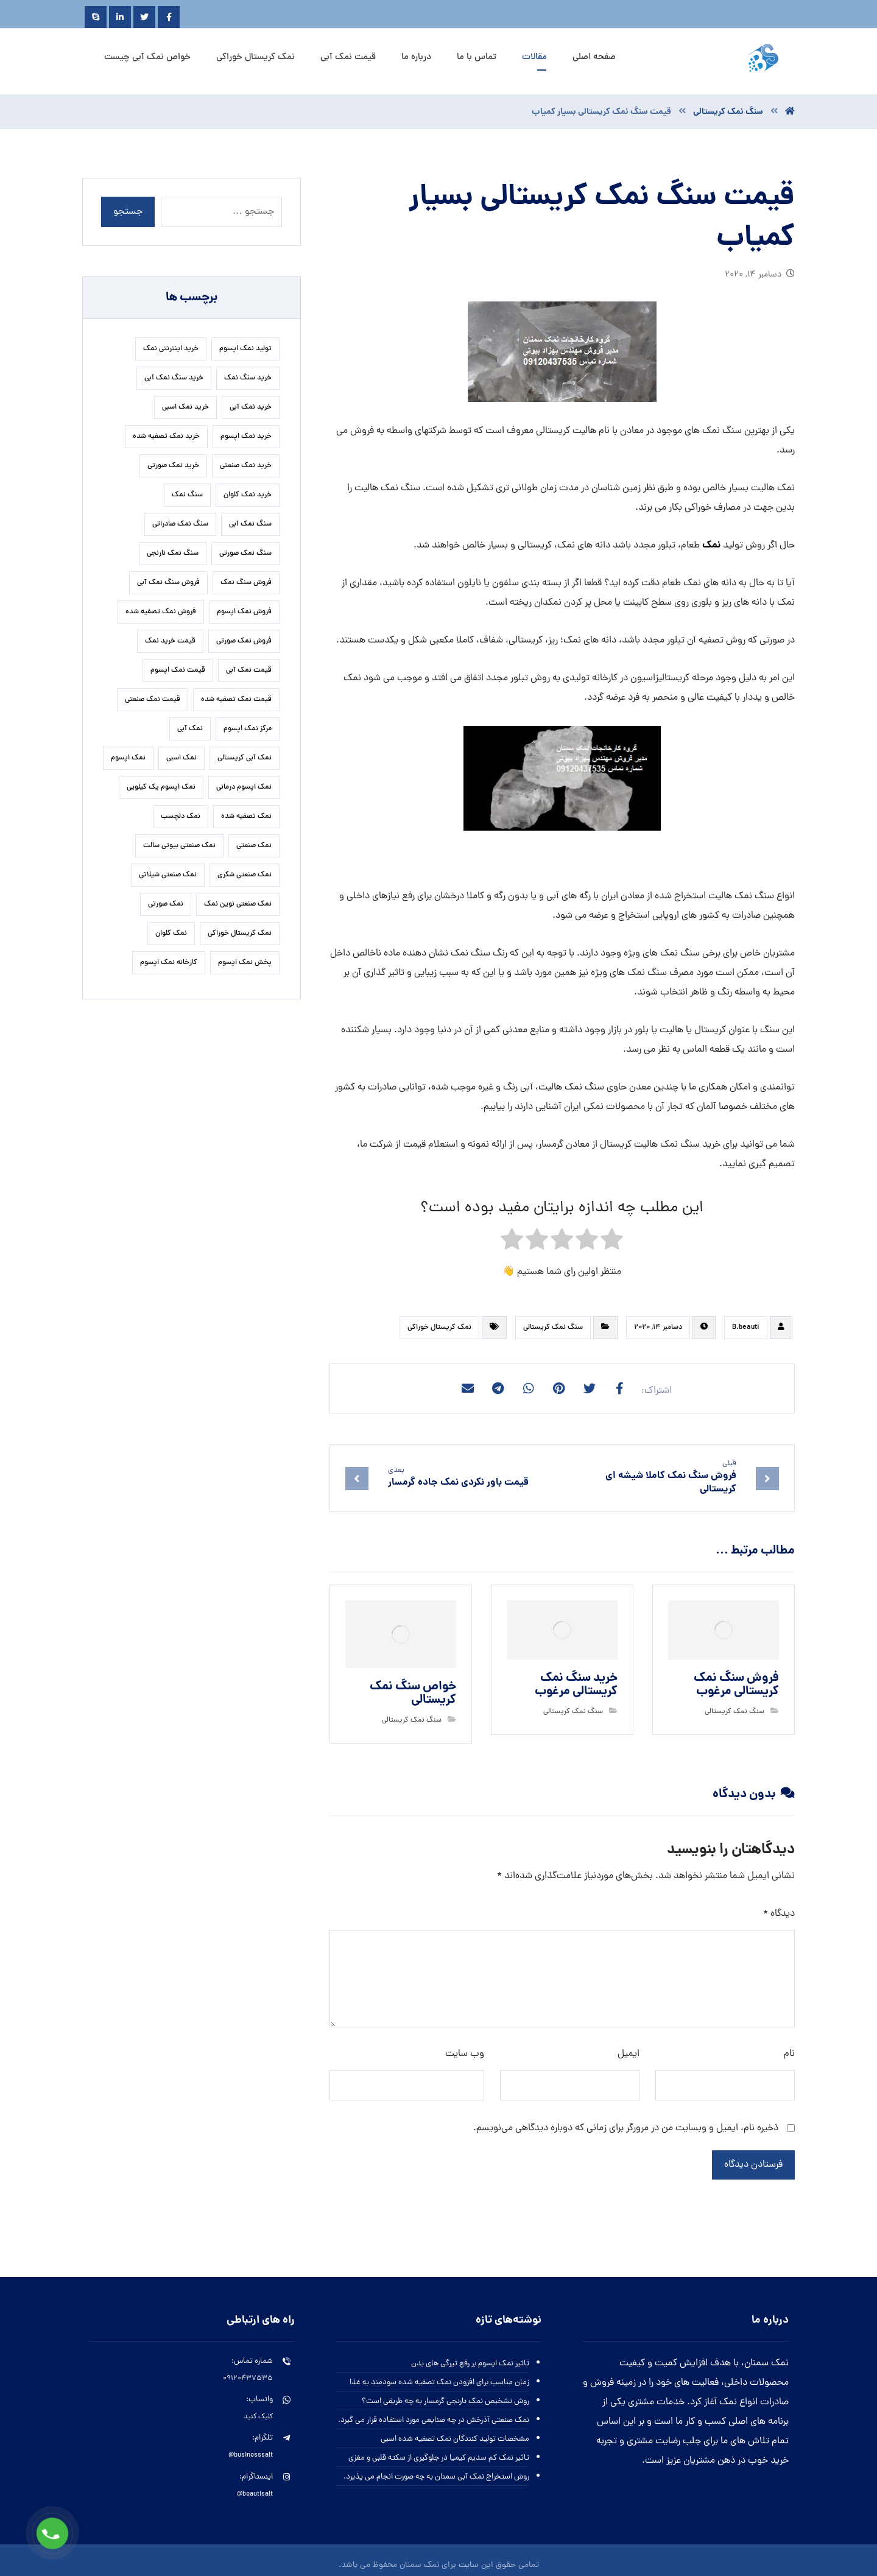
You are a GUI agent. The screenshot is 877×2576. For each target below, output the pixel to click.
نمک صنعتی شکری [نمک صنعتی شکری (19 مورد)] (244, 875)
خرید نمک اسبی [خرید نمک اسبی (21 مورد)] (185, 407)
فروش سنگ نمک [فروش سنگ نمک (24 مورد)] (246, 582)
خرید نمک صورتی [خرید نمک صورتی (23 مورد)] (173, 465)
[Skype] (96, 17)
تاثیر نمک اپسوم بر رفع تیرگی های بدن (470, 2364)
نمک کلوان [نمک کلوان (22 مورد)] (171, 933)
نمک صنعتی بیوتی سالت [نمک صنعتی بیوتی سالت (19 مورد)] (179, 845)
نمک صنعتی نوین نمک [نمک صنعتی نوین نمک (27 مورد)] (238, 904)
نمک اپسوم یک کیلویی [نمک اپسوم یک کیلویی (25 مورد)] (161, 787)
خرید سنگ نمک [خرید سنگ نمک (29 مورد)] (248, 378)
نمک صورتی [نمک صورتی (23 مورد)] (165, 904)
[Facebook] (169, 17)
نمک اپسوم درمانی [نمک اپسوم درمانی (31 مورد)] (244, 787)
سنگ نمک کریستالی (553, 1327)
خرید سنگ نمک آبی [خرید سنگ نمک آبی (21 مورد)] (173, 378)
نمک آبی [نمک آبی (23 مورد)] (190, 728)
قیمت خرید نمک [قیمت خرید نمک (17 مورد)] (170, 641)
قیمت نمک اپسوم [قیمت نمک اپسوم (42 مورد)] (177, 670)
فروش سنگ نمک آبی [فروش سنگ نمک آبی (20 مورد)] (168, 582)
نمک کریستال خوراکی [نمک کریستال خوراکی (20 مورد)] (240, 933)
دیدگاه (779, 1914)
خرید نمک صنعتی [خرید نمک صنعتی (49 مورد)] (246, 465)
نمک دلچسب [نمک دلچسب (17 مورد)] (180, 816)
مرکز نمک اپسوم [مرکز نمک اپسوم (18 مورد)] (248, 728)
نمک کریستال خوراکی (439, 1327)
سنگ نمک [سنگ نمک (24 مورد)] (187, 495)
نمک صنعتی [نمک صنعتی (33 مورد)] (254, 845)
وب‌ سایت (464, 2054)
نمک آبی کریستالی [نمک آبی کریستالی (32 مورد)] (244, 758)
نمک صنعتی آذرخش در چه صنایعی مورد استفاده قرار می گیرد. (433, 2420)
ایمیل (628, 2054)
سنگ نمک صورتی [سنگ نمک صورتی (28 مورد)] (245, 553)
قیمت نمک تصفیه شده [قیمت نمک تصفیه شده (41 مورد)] (236, 699)
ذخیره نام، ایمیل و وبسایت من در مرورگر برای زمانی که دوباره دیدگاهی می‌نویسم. (625, 2128)
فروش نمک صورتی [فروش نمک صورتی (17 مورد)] (244, 641)
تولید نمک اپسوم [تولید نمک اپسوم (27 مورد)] (245, 348)
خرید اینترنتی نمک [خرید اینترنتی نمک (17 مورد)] (171, 348)
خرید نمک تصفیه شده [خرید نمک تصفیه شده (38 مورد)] (166, 436)
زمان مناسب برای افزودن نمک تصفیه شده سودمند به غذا (439, 2382)
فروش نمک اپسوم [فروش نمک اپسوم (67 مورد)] (244, 612)
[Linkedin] (120, 17)
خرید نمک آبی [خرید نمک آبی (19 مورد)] (251, 407)
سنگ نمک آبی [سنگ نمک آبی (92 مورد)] (250, 524)
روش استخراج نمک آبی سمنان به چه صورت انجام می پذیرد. (436, 2477)
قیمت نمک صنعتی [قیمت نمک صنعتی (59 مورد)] (152, 699)
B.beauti (745, 1327)
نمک (711, 545)
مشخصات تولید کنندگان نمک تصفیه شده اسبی (455, 2439)
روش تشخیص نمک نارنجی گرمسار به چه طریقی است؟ (445, 2401)
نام (789, 2054)
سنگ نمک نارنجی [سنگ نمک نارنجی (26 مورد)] (173, 553)
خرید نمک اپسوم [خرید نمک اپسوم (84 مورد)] (246, 436)
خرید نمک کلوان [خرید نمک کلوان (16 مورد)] (248, 495)
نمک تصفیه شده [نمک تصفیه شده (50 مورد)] (246, 816)
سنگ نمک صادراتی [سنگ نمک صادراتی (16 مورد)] (180, 524)
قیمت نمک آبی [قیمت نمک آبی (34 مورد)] (249, 670)
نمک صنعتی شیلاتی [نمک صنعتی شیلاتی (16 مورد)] (168, 875)
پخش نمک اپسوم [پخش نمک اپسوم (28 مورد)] (245, 962)
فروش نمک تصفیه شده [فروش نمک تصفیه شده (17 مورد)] (160, 612)
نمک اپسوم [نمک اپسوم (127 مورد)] (128, 758)
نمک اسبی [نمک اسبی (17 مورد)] (181, 758)
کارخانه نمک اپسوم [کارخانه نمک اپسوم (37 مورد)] (168, 962)
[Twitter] (144, 17)
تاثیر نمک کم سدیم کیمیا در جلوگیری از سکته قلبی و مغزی (438, 2458)
